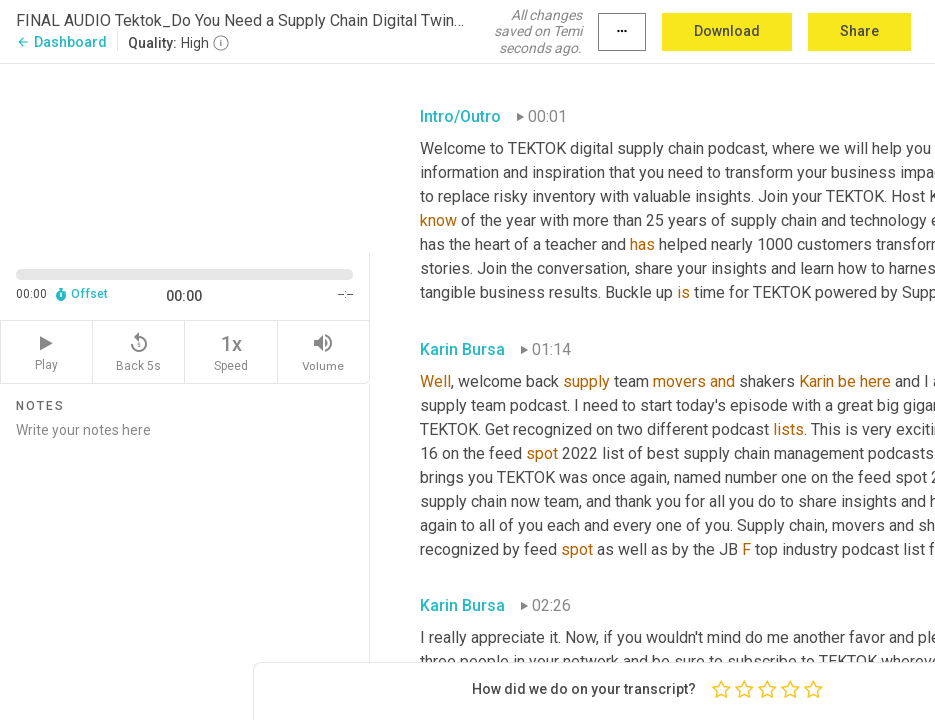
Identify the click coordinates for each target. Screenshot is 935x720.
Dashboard (61, 42)
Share (859, 31)
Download (727, 31)
